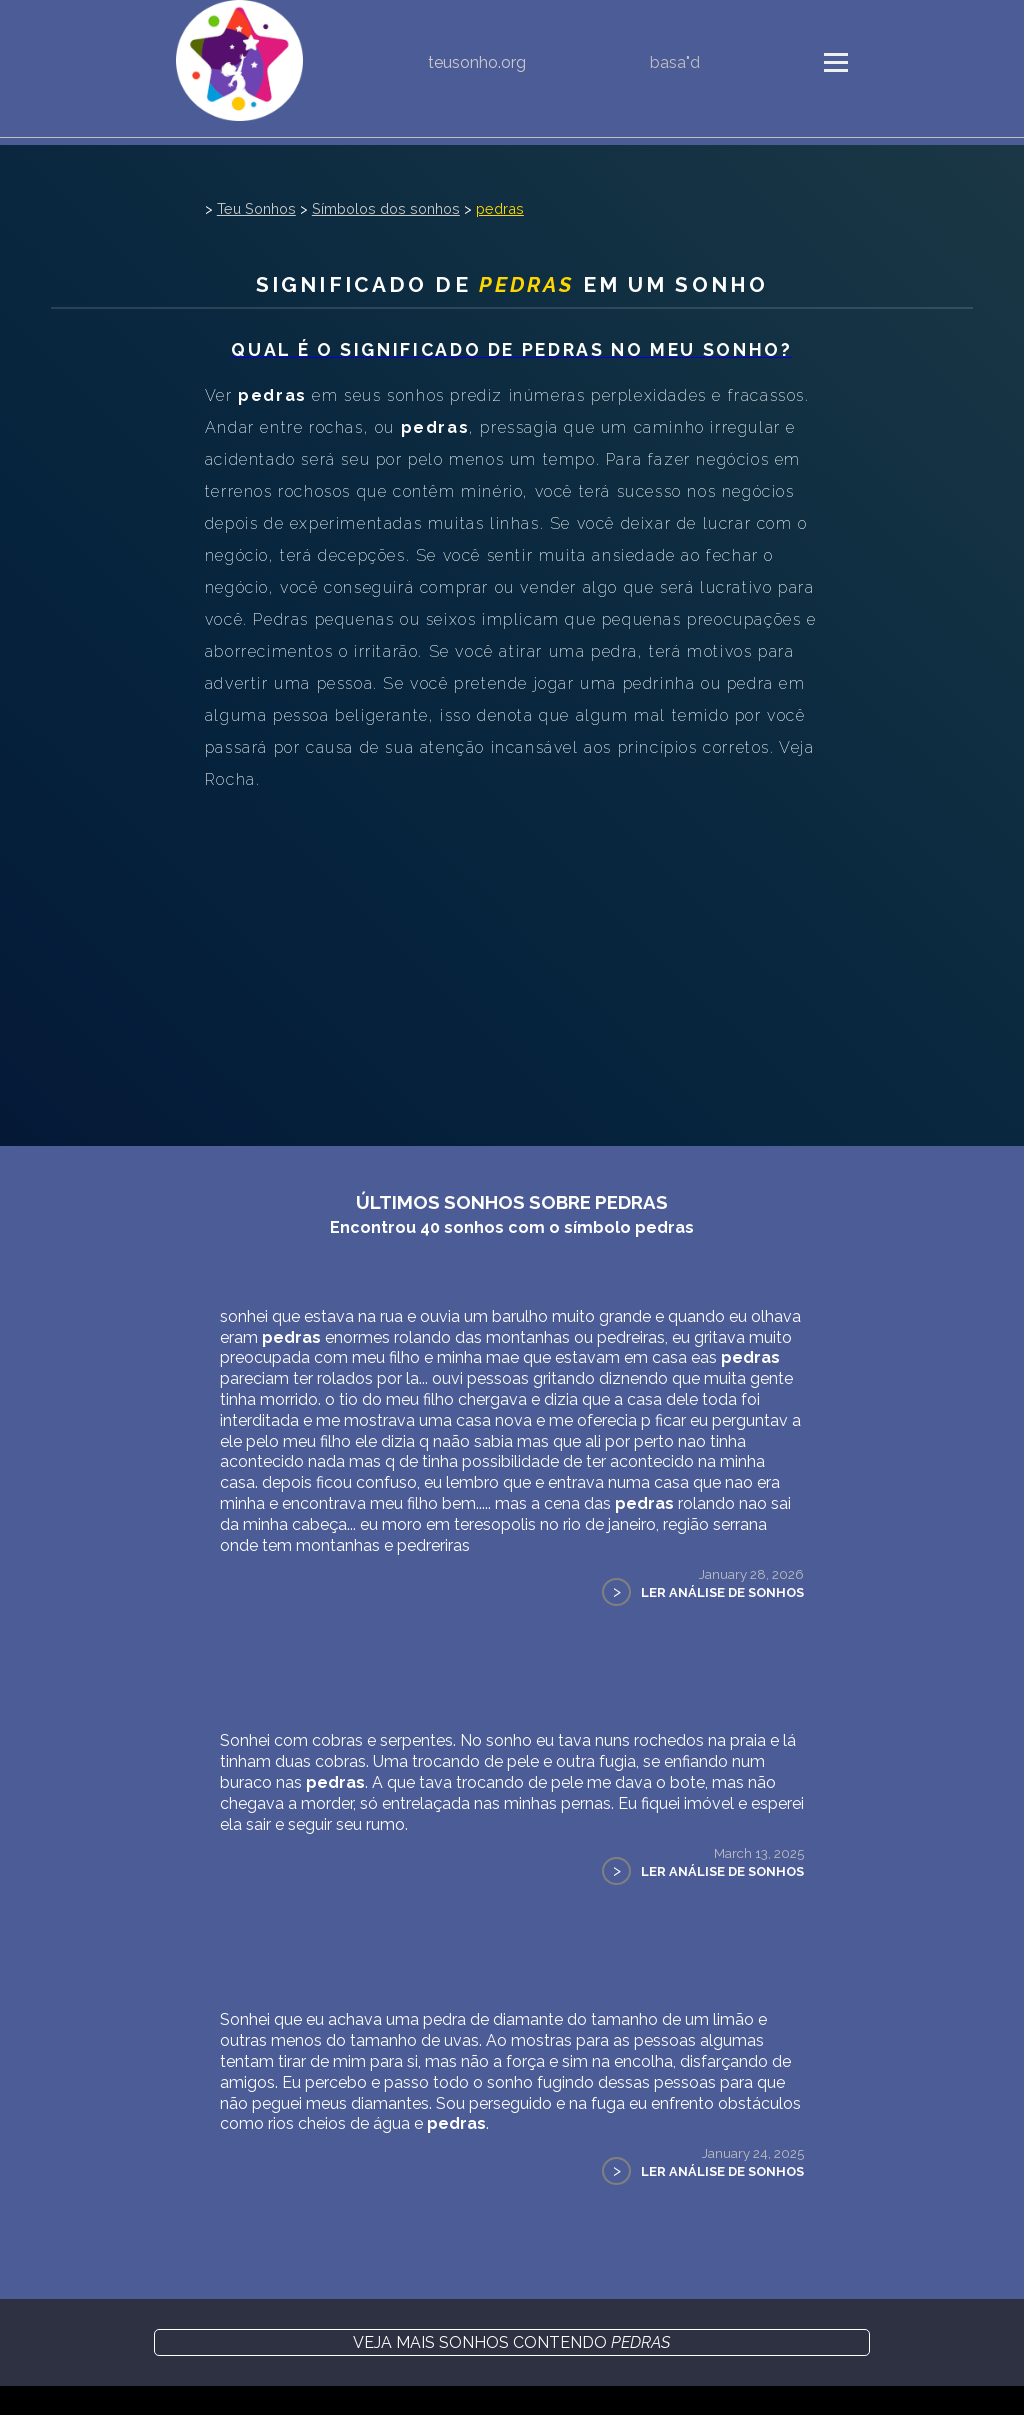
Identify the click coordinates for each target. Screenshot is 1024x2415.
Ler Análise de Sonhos (722, 1592)
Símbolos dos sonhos (386, 208)
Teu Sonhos (256, 208)
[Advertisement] (512, 946)
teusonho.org (477, 62)
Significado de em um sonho (512, 284)
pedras (500, 208)
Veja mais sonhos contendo (511, 2342)
